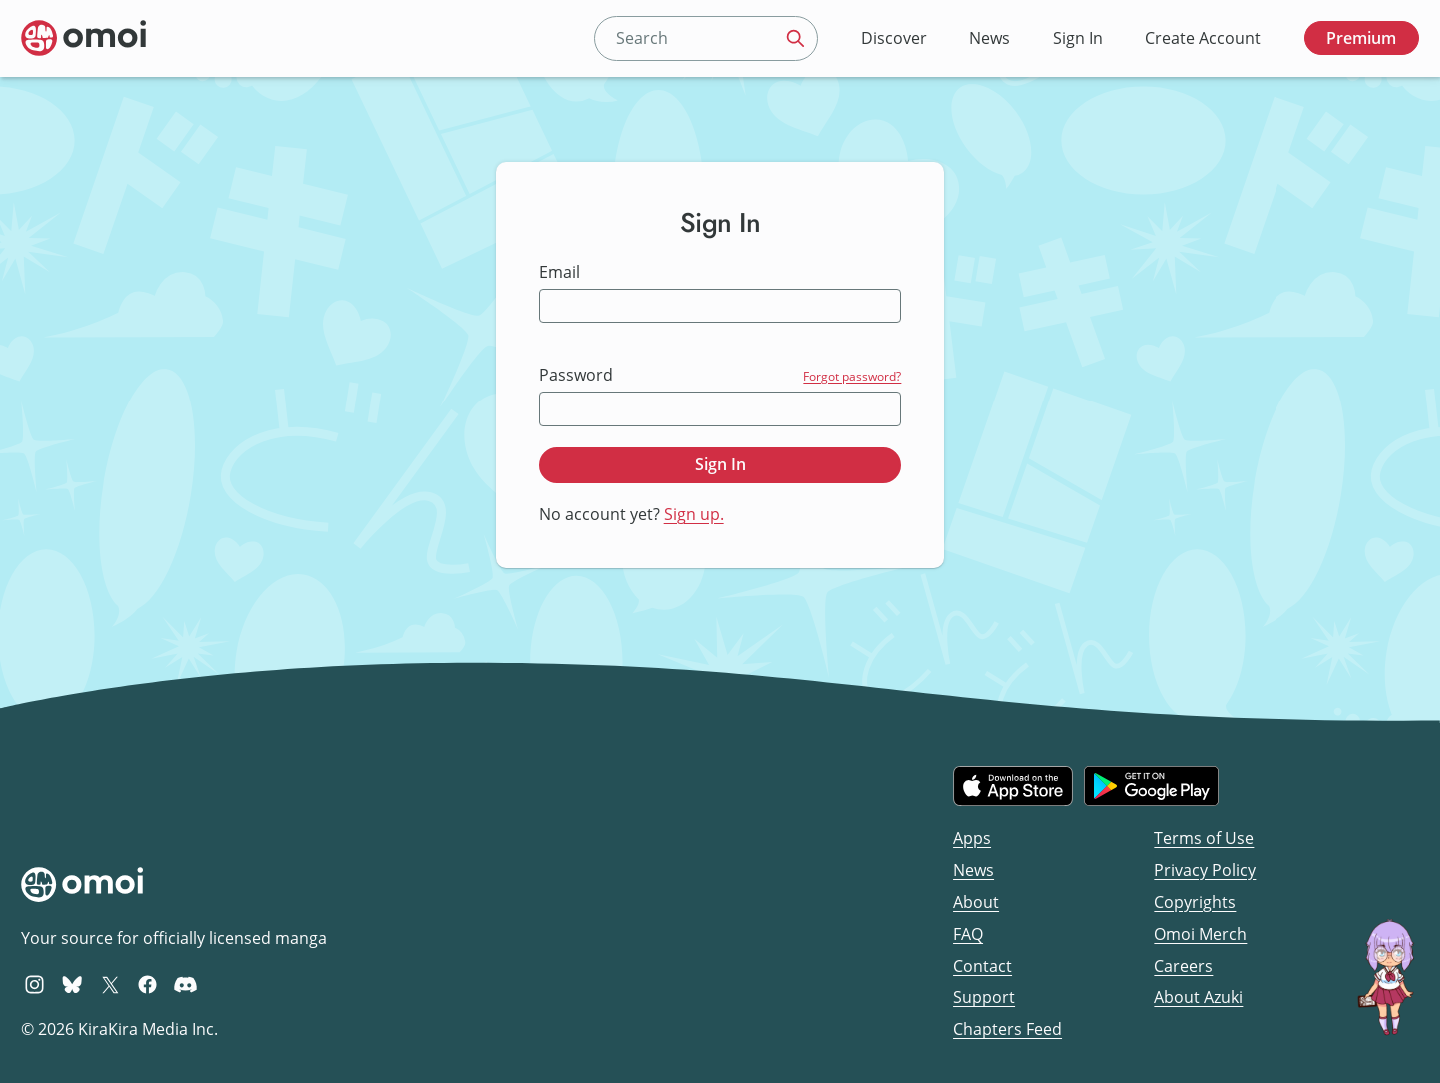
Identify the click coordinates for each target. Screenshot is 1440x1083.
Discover (894, 38)
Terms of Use (1204, 838)
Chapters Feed (1007, 1029)
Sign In (1078, 38)
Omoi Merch (1200, 934)
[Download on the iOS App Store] (1013, 786)
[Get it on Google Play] (1151, 786)
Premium (1361, 38)
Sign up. (694, 514)
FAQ (968, 934)
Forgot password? (852, 376)
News (989, 38)
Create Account (1203, 38)
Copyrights (1195, 902)
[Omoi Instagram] (34, 984)
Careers (1183, 966)
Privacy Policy (1205, 870)
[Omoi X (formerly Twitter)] (110, 984)
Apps (972, 838)
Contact (982, 966)
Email (559, 272)
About (976, 902)
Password (576, 375)
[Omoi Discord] (185, 984)
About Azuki (1198, 997)
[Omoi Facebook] (147, 984)
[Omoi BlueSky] (72, 984)
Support (984, 997)
